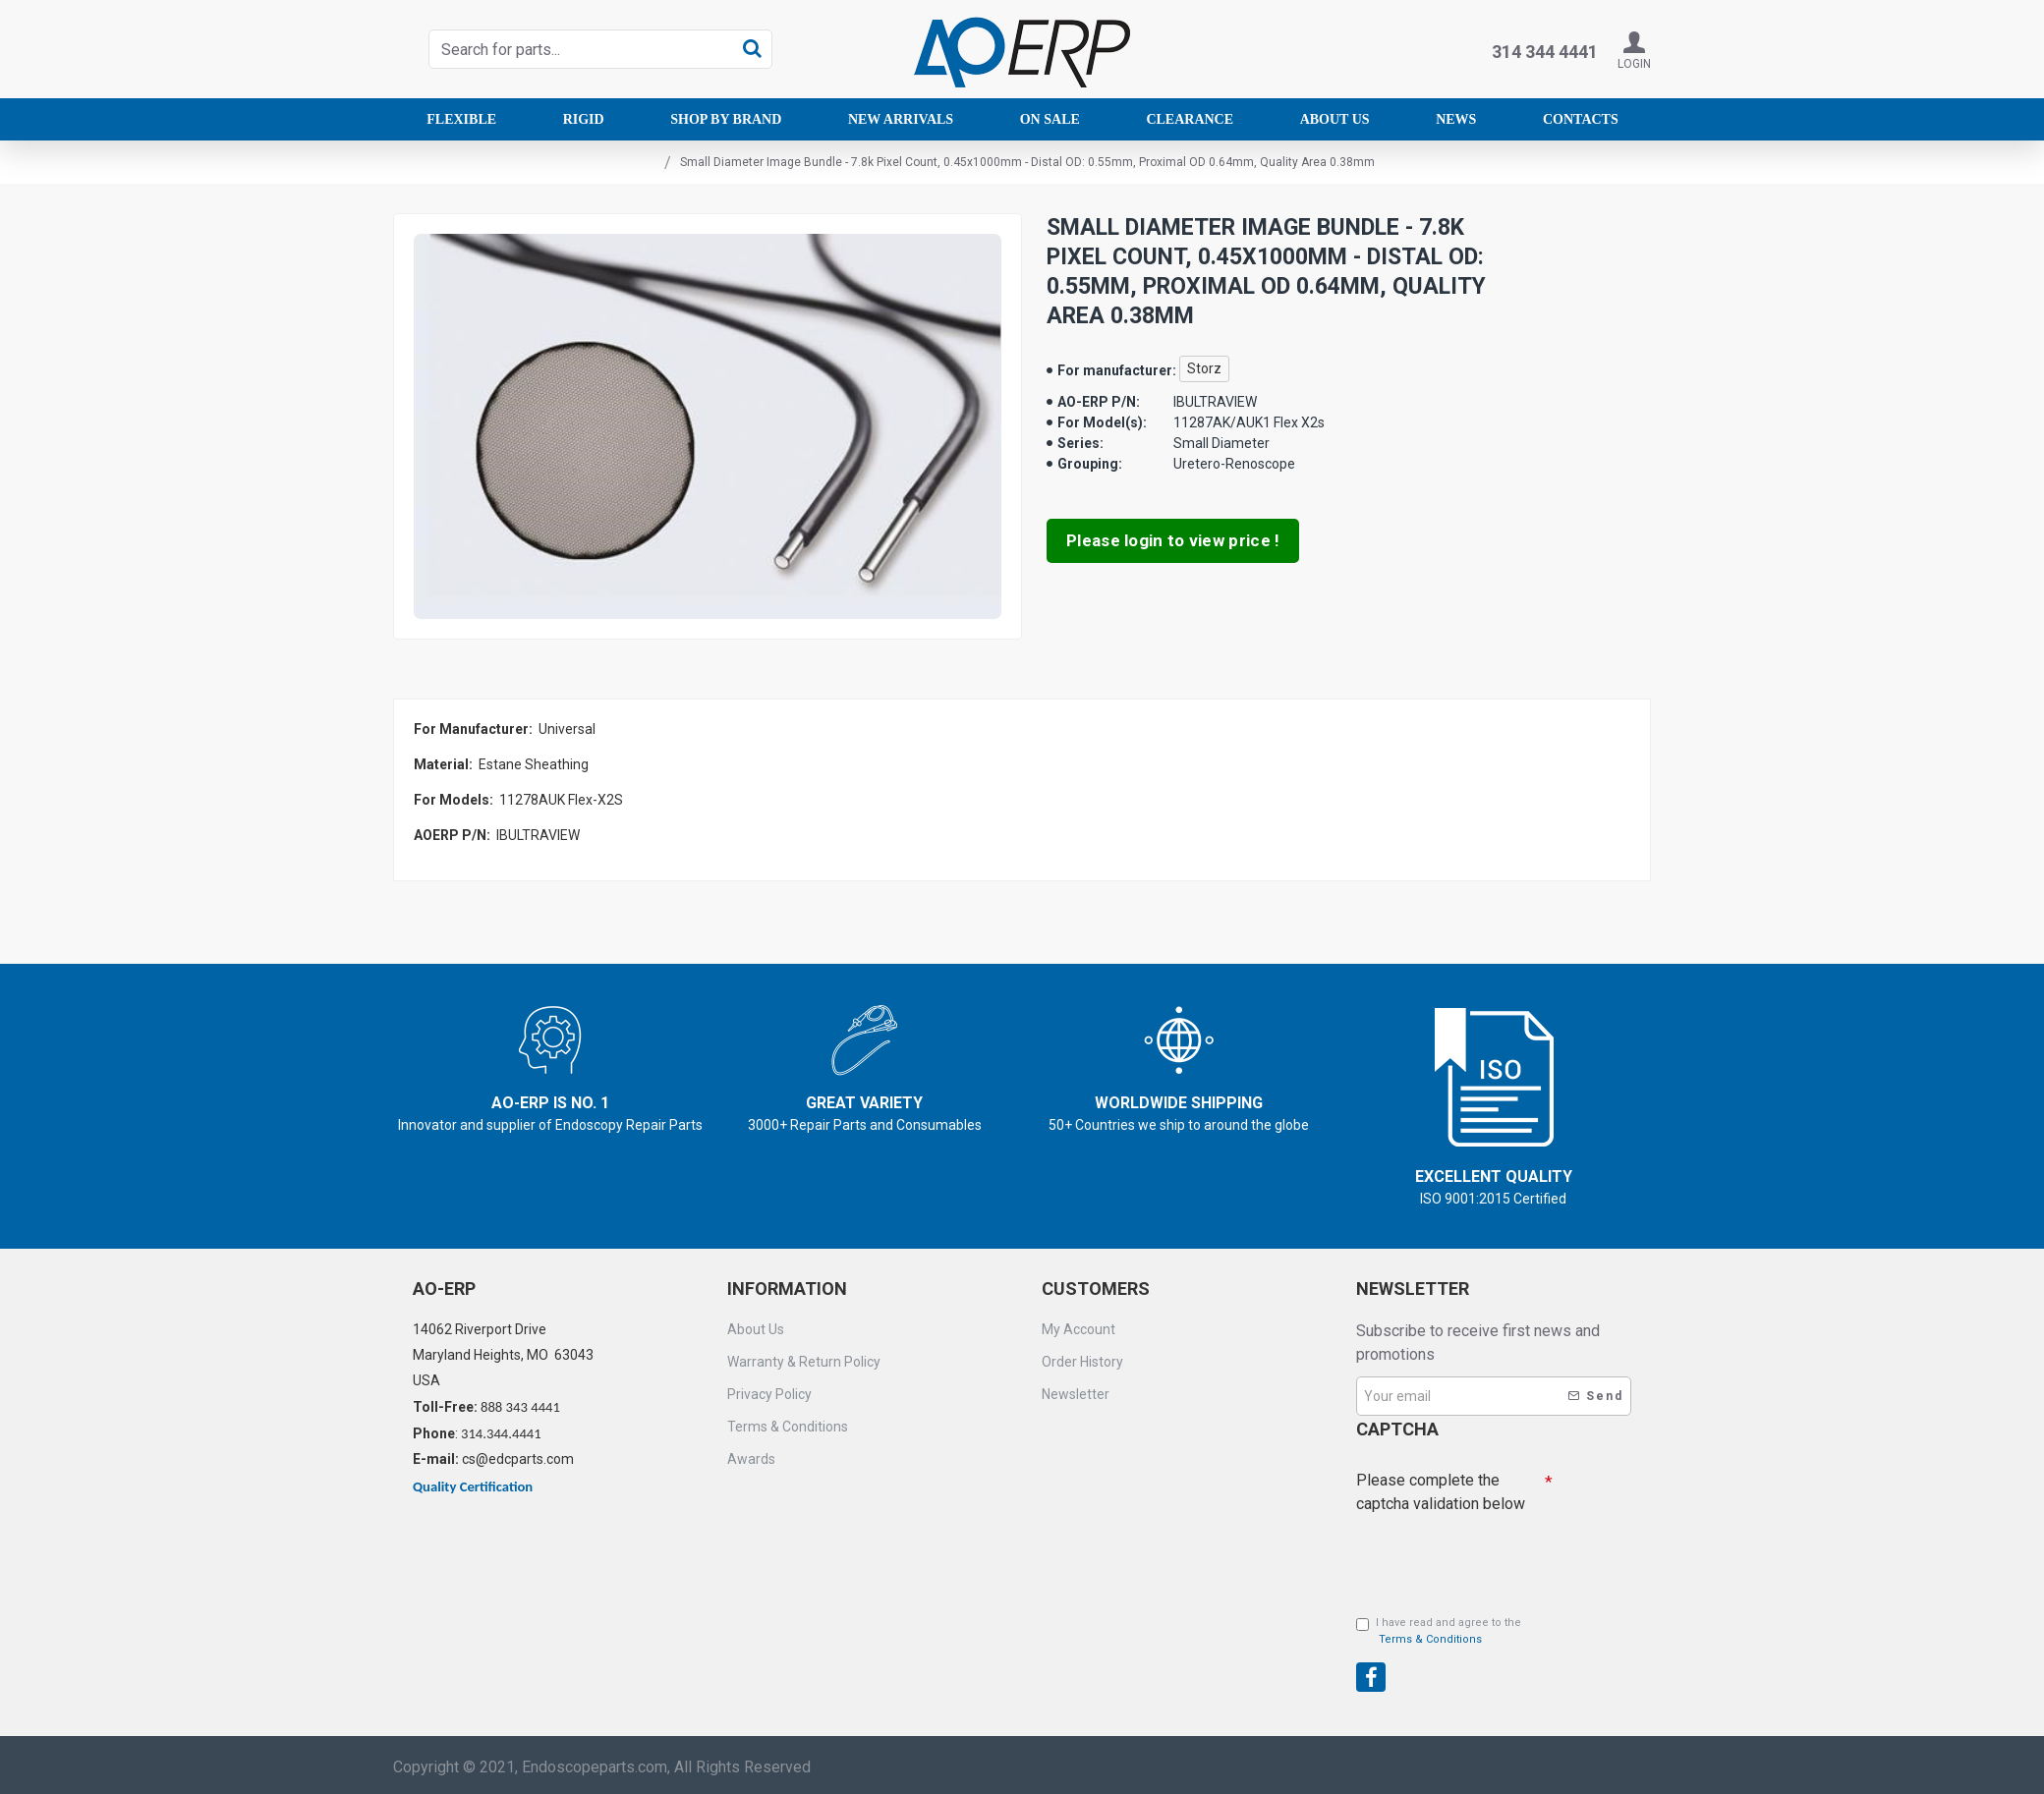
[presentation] (1493, 1656)
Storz (1204, 368)
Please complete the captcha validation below (1440, 1492)
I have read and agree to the (1438, 1632)
